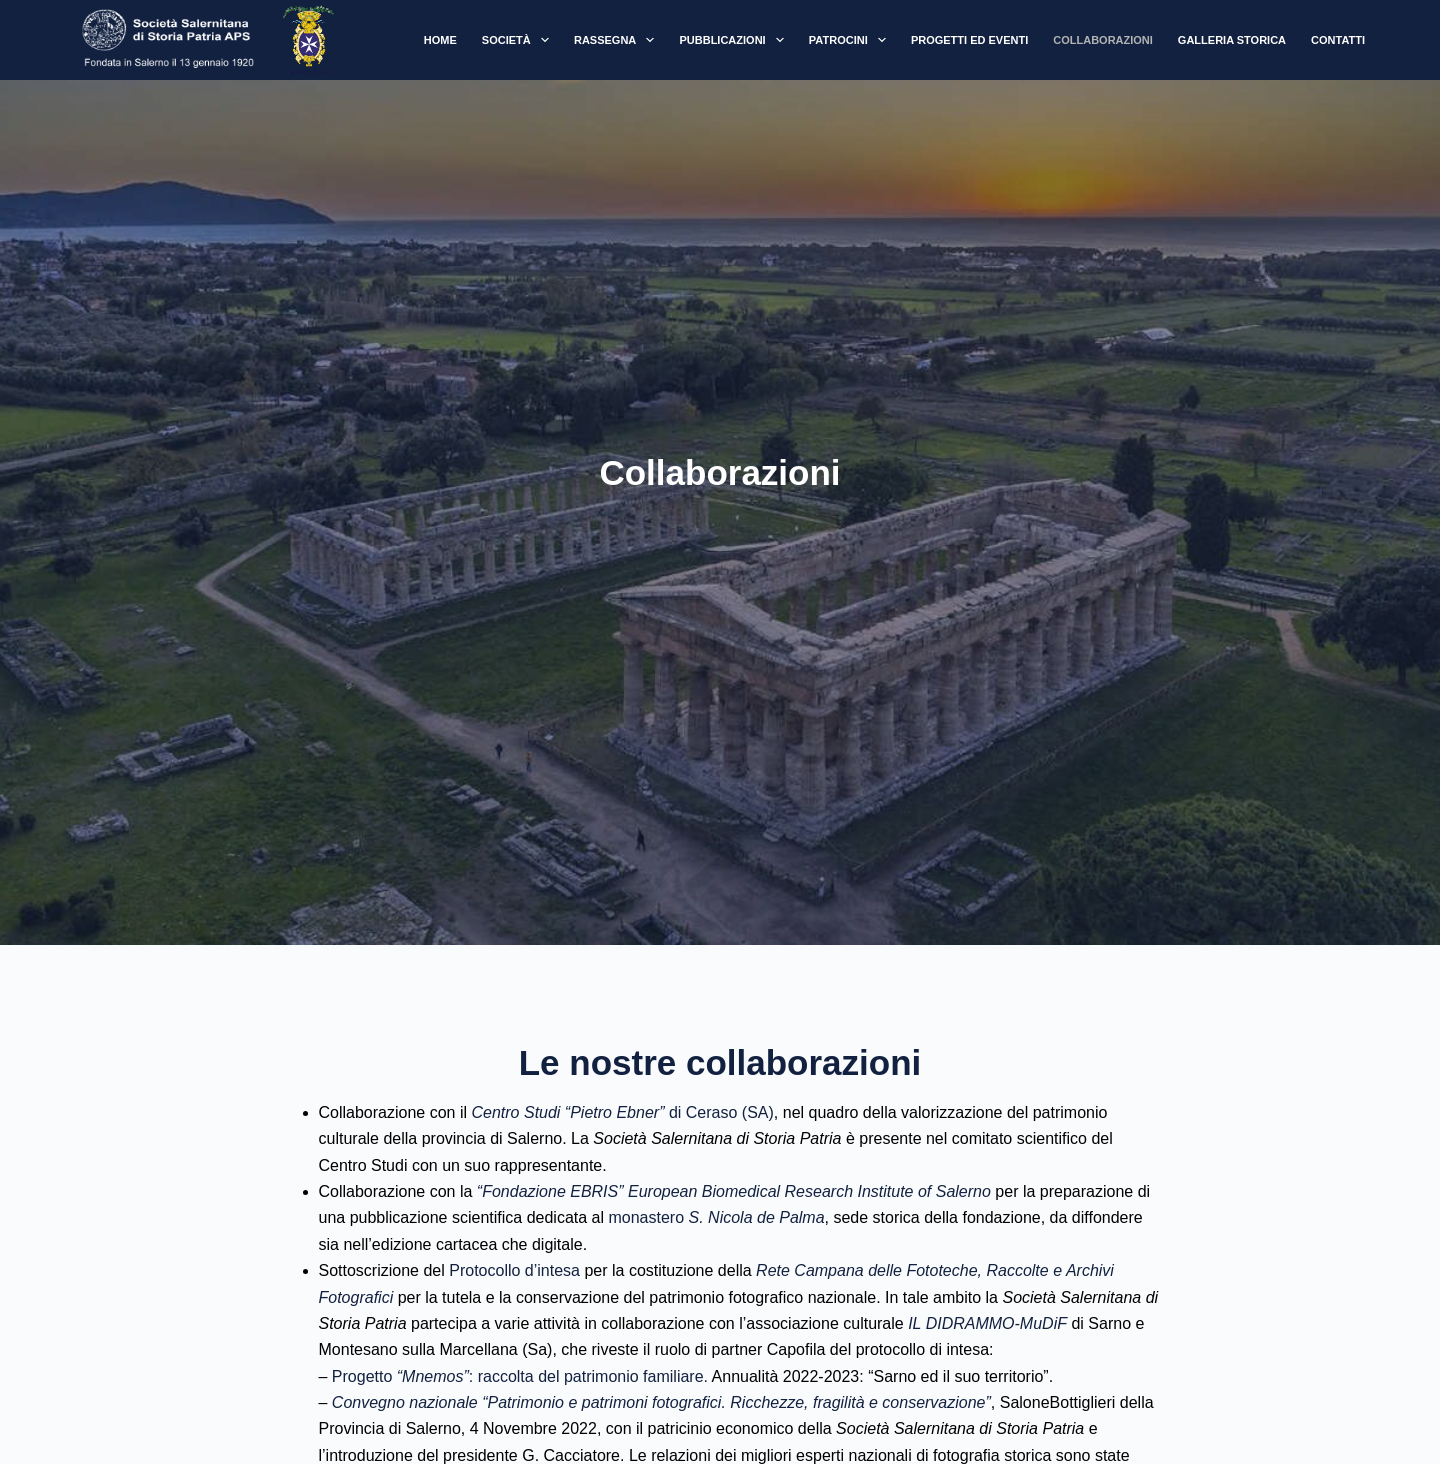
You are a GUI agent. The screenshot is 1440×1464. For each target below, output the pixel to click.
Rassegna (618, 40)
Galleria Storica (1232, 40)
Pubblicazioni (735, 40)
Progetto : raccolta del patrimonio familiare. (522, 1376)
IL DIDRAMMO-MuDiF (987, 1323)
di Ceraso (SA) (622, 1112)
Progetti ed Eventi (969, 40)
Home (440, 40)
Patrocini (851, 40)
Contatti (1338, 40)
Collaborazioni (1103, 40)
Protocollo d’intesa (514, 1270)
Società (519, 40)
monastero (716, 1217)
